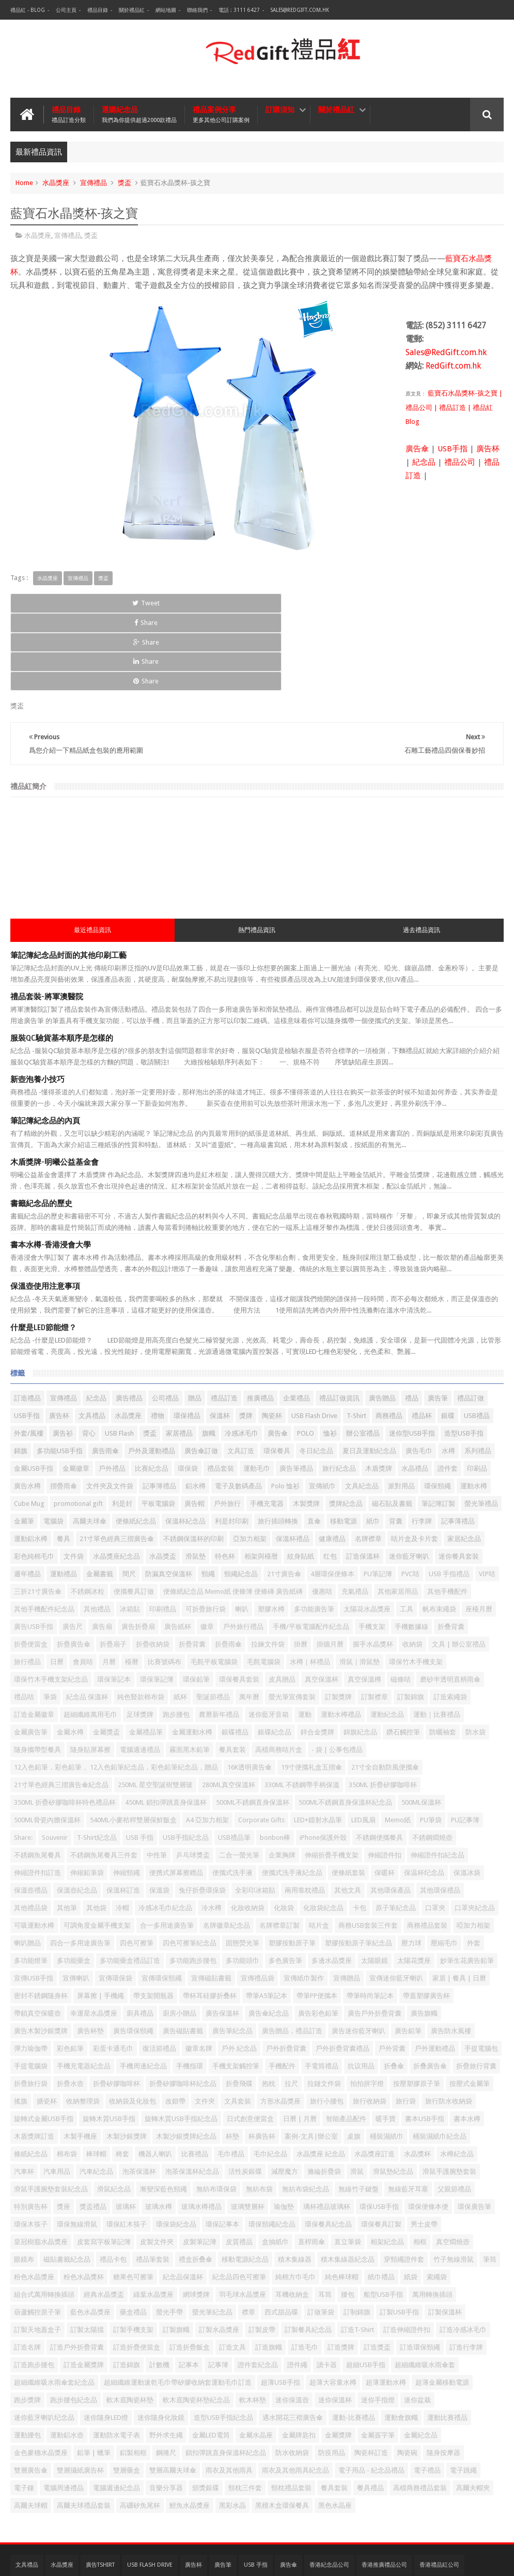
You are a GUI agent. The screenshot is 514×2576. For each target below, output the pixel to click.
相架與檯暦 (261, 1479)
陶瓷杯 (272, 1338)
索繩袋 (437, 2199)
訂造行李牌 (466, 2270)
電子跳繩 (463, 2393)
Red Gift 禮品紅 (481, 2560)
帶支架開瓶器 (153, 1918)
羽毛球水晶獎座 (242, 2217)
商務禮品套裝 (427, 1848)
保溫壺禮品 (31, 1813)
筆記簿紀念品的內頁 (45, 1042)
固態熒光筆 (242, 1865)
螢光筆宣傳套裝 (292, 1619)
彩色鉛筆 (70, 1971)
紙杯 (180, 1619)
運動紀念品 (387, 1637)
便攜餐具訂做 (134, 1514)
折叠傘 (394, 1988)
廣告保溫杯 (222, 1936)
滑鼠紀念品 (114, 2111)
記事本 (189, 2287)
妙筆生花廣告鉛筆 (467, 1883)
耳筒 (325, 2217)
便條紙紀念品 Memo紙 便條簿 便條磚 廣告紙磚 (233, 1514)
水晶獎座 (55, 183)
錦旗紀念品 (360, 1654)
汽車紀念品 (96, 2094)
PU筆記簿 (378, 1496)
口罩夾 (435, 1830)
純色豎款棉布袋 (140, 1619)
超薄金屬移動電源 (442, 2305)
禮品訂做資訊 (339, 1320)
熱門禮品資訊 (256, 852)
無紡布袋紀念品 (305, 2111)
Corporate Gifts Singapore (243, 2508)
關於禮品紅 (132, 10)
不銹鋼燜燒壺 (432, 1760)
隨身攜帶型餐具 (37, 1672)
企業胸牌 (282, 1777)
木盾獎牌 (378, 1391)
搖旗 (20, 2024)
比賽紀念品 (151, 1391)
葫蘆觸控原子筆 (37, 2234)
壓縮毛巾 (444, 1865)
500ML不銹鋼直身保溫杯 (252, 1725)
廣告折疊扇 (138, 1549)
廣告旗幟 (424, 1936)
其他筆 (67, 1830)
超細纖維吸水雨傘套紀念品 (54, 2305)
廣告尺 (73, 1549)
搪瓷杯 (47, 2024)
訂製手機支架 (133, 2252)
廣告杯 (488, 448)
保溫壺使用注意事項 (45, 1208)
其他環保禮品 (440, 1813)
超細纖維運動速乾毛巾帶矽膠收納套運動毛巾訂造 (178, 2305)
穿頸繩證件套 (404, 2182)
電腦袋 (53, 1443)
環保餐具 (276, 1373)
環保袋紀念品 (176, 2147)
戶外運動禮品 (435, 1971)
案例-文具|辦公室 (311, 2059)
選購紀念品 (139, 114)
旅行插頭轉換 (278, 1443)
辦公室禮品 (363, 1356)
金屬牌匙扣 (299, 2357)
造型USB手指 (464, 1356)
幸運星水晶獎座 (93, 1936)
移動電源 (343, 1443)
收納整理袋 (83, 2024)
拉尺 (291, 2006)
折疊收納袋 (152, 1567)
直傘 (314, 1443)
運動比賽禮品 (447, 2340)
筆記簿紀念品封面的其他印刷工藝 (68, 877)
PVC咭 (410, 1496)
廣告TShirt (100, 2487)
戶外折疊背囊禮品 (342, 1971)
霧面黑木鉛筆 (189, 1672)
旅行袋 (406, 2024)
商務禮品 (389, 1338)
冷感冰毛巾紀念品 (165, 1830)
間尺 (129, 1496)
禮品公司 (459, 462)
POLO (305, 1356)
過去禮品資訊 (421, 852)
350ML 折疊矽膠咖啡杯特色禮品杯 (65, 1725)
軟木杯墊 (252, 2322)
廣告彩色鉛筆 (318, 1936)
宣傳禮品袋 (257, 1900)
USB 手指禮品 (449, 1496)
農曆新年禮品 (219, 1637)
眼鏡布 (24, 2182)
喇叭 (241, 1531)
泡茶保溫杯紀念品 (192, 2094)
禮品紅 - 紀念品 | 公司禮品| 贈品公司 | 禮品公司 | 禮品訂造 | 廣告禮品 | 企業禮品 (199, 2560)
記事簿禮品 (159, 1408)
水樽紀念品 (457, 2076)
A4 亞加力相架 (207, 1742)
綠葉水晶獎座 (153, 2217)
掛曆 (300, 1567)
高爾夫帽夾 (473, 2410)
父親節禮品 (454, 2111)
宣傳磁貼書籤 (211, 1900)
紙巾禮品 (381, 2199)
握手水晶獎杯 (373, 1567)
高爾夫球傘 (89, 1443)
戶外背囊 (392, 1971)
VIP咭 (487, 1496)
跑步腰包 (176, 1637)
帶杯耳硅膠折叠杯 (210, 1918)
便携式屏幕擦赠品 (176, 1795)
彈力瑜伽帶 (31, 1971)
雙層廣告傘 (31, 2393)
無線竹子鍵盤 (358, 2111)
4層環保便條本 (332, 1496)
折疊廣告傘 (73, 1567)
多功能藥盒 (73, 1883)
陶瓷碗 (407, 2375)
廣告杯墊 (90, 1953)
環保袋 (188, 1391)
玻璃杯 (126, 2129)
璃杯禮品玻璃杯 (326, 2129)
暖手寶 (386, 2041)
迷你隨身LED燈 (106, 2340)
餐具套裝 (334, 2410)
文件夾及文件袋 (109, 1408)
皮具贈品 (282, 1602)
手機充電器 (267, 1426)
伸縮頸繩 (126, 1795)
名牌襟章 (368, 1461)
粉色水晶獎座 (34, 2199)
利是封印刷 (231, 1443)
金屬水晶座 (256, 2357)
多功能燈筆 (31, 1883)
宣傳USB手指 (33, 1900)
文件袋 (74, 1479)
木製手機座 (80, 2059)
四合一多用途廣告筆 (80, 1865)
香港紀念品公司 (329, 2487)
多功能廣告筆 (314, 1531)
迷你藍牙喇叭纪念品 (44, 2340)
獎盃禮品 (93, 2129)
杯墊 (232, 2059)
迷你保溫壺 (292, 2322)
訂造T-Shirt (357, 2252)
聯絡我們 (197, 10)
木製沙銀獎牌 (126, 2059)
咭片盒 (319, 1848)
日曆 (57, 1584)
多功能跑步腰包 (192, 1883)
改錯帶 (175, 2024)
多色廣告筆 (285, 1883)
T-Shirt (356, 1338)
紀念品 (423, 462)
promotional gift (78, 1426)
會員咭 (83, 1584)
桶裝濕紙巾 (386, 2059)
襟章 (248, 2234)
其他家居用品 (398, 1514)
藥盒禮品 (133, 2234)
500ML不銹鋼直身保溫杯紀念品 (345, 1725)
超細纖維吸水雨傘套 (425, 2287)
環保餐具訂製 (381, 2147)
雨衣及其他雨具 (229, 2393)
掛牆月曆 (330, 1567)
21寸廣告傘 (284, 1496)
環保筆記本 (114, 1602)
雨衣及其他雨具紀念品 (295, 2393)
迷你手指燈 (378, 2322)
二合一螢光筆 (239, 1777)
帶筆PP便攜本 (317, 1918)
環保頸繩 (437, 1408)
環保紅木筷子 (126, 2147)
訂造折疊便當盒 (136, 2270)
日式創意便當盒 (250, 2041)
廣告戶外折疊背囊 (374, 1936)
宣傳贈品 (346, 1900)
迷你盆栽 (417, 2322)
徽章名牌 (198, 1971)
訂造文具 (232, 2270)
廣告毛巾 (419, 1373)
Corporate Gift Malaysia (330, 2508)
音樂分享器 (166, 2410)
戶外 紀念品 (239, 1971)
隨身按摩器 (443, 2375)
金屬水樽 (70, 1654)
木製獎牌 (306, 1426)
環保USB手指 (379, 2129)
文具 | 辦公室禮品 (459, 1567)
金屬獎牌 (338, 2357)
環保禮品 (187, 1338)
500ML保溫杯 (421, 1725)
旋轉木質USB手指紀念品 (181, 2041)
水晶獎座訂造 (374, 2076)
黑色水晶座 (335, 2428)
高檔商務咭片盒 (278, 1672)
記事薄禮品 (458, 1443)
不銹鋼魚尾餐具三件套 (103, 1777)
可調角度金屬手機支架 (97, 1848)
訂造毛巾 (304, 2270)
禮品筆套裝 (152, 2182)
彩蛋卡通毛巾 (113, 1971)
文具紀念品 (362, 1408)
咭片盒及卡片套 (414, 1461)
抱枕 (268, 2006)
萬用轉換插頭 (432, 2217)
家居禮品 (179, 1356)
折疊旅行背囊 (476, 1988)
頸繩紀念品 (241, 1496)
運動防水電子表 (116, 2357)
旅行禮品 (27, 1584)
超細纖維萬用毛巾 (90, 1637)
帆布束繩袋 (439, 1531)
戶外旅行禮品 (243, 1549)
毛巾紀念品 (270, 2076)
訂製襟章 (374, 1619)
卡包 (359, 1830)
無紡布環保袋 (216, 2111)
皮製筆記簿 (199, 2164)
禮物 (157, 1338)
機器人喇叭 (155, 2076)
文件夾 (205, 2024)
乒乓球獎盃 (193, 1777)
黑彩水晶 (232, 2428)
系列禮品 (477, 1373)
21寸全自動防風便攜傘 (385, 1690)
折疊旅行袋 (31, 2006)
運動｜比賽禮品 (436, 1637)
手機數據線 (411, 1549)
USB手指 (453, 448)
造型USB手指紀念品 (223, 2340)
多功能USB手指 (60, 1373)
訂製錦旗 (410, 1619)
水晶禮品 (414, 1391)
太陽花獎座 (414, 1883)
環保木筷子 (31, 2147)
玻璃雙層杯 (247, 2129)
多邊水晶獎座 (331, 1883)
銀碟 (448, 1338)
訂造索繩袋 (450, 1619)
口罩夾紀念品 (475, 1830)
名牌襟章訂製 (279, 1848)
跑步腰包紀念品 (73, 2322)
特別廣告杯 (31, 2129)
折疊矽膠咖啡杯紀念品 (182, 2006)
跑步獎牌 (27, 2322)
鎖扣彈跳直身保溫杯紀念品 (225, 2375)
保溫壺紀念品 (77, 1813)
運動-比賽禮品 (353, 2340)
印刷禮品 (162, 1531)
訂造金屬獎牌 (84, 2287)
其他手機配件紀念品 (44, 1531)
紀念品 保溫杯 (87, 1619)
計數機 (159, 2287)
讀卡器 (327, 2287)
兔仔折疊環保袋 (202, 1813)
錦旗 (20, 1373)
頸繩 (208, 1496)
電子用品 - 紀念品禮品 (371, 2393)
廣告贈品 (382, 1320)
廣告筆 (438, 1320)
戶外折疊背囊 (286, 1971)
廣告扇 (102, 1549)
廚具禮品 (140, 1936)
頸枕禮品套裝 (291, 2410)
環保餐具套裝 (239, 1602)
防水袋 (475, 1654)
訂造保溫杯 (363, 1479)
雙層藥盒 (126, 2393)
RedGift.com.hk (453, 366)
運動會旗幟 (401, 2340)
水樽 (448, 1373)
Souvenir (55, 1760)
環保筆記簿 (157, 1602)
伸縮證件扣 (384, 1777)
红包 (330, 1479)
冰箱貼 (130, 1531)
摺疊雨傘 (63, 1408)
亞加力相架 (250, 1461)
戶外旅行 (227, 1426)
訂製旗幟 (176, 2252)
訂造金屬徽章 (34, 1637)
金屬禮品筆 (146, 1654)
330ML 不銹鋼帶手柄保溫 (301, 1707)
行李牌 (422, 1443)
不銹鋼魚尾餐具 (37, 1777)
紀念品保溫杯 (183, 2199)
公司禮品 (165, 1320)
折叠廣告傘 (430, 1988)
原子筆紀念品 (396, 1830)
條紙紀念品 (31, 2076)
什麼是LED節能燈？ (43, 1249)
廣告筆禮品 (296, 1391)
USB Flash (119, 1356)
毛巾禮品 (230, 2076)
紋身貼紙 (300, 1479)
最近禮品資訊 (92, 852)
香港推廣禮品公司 (384, 2487)
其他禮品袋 (31, 1830)
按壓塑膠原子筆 (416, 2006)
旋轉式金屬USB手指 (43, 2041)
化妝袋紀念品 (323, 1830)
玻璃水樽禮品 (201, 2129)
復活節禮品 (159, 1971)
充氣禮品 (354, 1514)
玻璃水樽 (158, 2129)
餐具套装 (232, 1672)
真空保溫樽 (364, 1602)
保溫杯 (220, 1338)
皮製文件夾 (157, 2164)
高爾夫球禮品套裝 (84, 2428)
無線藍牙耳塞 (408, 2111)
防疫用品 (331, 2375)
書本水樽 (467, 2041)
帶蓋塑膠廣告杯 (426, 1918)
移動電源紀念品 (245, 2182)
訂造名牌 (27, 2270)
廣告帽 (194, 1426)
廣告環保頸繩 (133, 1953)
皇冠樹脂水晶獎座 (41, 2164)
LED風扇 (363, 1742)
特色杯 (225, 1479)
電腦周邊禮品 (63, 2410)
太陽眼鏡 (374, 1883)
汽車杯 (24, 2094)
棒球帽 (96, 2076)
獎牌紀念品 (346, 1426)
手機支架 (372, 1549)
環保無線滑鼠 (77, 2147)
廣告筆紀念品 (232, 1953)
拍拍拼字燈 (367, 2006)
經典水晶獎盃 (104, 2217)
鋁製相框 (133, 2375)
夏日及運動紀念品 (369, 1373)
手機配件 (282, 1988)
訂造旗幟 (268, 2270)
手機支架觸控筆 (235, 1988)
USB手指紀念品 (186, 1760)
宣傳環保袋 (115, 1900)
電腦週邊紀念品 (116, 2410)
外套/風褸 (28, 1356)
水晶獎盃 (162, 1479)
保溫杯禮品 (292, 1461)
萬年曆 (249, 1619)
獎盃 (124, 183)
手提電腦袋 (31, 1988)
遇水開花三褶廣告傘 (292, 2340)
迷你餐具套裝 (459, 1479)
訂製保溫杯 (445, 2234)
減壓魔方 (284, 2094)
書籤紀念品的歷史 (41, 1125)
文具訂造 (240, 1373)
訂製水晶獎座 (219, 2252)
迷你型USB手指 (412, 1356)
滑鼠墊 (195, 1479)
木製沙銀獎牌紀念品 (186, 2059)
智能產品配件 (346, 2041)
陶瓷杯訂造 (371, 2375)
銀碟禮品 (235, 1654)
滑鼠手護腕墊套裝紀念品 (51, 2111)
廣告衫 (63, 1356)
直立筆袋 (347, 2164)
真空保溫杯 (321, 1602)
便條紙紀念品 (136, 1443)
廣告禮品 (129, 1320)
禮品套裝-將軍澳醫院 (46, 918)
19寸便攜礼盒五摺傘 (311, 1690)
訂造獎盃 (377, 2270)
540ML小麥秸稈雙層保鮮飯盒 (133, 1742)
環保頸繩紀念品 (271, 2147)
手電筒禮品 (321, 1988)
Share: (23, 1760)
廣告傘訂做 (201, 1373)
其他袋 (96, 1830)
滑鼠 (357, 2094)
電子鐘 (24, 2410)
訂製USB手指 (399, 2234)
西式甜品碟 (281, 2234)
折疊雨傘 (228, 1567)
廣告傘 (417, 448)
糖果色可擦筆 (133, 2199)
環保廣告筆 (474, 2129)
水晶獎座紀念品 (116, 1479)
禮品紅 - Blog (27, 10)
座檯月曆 (478, 1531)
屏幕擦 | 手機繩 (100, 1918)
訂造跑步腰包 (34, 2287)
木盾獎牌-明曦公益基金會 (54, 1084)
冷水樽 (211, 1830)
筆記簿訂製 (438, 1426)
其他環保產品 (390, 1813)
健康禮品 (332, 1461)
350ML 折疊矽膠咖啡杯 (383, 1707)
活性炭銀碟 (245, 2094)
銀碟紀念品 (274, 1654)
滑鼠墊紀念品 (393, 2094)
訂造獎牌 (341, 2270)
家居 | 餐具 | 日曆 (459, 1900)
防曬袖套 (442, 1654)
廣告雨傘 (105, 1373)
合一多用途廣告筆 (167, 1848)
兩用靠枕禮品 (305, 1813)
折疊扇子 (113, 1567)
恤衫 (330, 1356)
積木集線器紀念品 (348, 2182)
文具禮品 (92, 1338)
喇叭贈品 (27, 1865)
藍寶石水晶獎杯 (451, 393)
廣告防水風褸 (451, 1953)
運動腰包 (27, 2357)
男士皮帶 (424, 2147)
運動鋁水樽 (31, 1461)
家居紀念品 (464, 1461)
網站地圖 (165, 10)
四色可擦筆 (136, 1865)
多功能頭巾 (242, 1883)
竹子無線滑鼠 (453, 2182)
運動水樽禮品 (341, 1637)
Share (156, 603)
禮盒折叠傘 (195, 2182)
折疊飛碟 (239, 2006)
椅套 (122, 2076)
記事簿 (218, 2287)
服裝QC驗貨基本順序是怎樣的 (61, 960)
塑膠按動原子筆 (292, 1865)
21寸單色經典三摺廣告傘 (117, 1461)
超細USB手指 (365, 2287)
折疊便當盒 (31, 1567)
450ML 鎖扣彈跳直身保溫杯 (166, 1725)
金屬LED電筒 (211, 2357)
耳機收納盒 (292, 2217)
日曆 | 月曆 (300, 2041)
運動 (304, 1637)
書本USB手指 (424, 2041)
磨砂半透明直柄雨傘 (450, 1602)
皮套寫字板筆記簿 (104, 2164)
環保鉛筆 (196, 1602)
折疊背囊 (192, 1567)
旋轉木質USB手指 (109, 2041)
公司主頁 (66, 10)
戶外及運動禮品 (151, 1373)
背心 (89, 1356)
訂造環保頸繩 (420, 2270)
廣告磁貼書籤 (183, 1953)
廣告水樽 (27, 1408)
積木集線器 (294, 2182)
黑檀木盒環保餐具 (282, 2428)
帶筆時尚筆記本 (370, 1918)
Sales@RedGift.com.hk (300, 10)
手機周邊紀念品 (143, 1988)
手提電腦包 (481, 1971)
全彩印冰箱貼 (255, 1813)
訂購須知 (280, 109)
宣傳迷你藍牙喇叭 (396, 1900)
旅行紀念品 (339, 1391)
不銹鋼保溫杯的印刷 (193, 1461)
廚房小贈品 (179, 1936)
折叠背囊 (451, 1549)
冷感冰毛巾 (241, 1356)
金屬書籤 (99, 1496)
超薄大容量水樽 (332, 2305)
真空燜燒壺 (453, 2164)
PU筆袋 (431, 1742)
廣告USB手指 (33, 1549)
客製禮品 (125, 2508)
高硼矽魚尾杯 (140, 2428)
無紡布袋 (259, 2111)
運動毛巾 (256, 1391)
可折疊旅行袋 (205, 1531)
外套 (473, 1865)
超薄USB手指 (280, 2305)
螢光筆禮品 (481, 1426)
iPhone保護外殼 (323, 1760)
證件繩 (297, 2287)
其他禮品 (97, 1531)
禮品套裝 (220, 1391)
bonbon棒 (275, 1760)
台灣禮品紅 (87, 2508)
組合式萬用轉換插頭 (44, 2217)
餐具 (63, 1461)
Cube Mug (29, 1426)
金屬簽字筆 (378, 2357)
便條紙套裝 (348, 1795)
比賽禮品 (194, 2076)
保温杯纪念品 (424, 1795)
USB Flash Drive (314, 1338)
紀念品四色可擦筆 (239, 2199)
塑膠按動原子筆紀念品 (358, 1865)
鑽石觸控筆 (403, 1654)
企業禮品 (296, 1320)
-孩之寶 (486, 393)
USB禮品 (477, 1338)
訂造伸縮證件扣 (406, 2252)
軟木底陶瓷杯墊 (129, 2322)
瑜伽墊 (284, 2129)
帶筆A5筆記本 (266, 1918)
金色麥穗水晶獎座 (41, 2375)
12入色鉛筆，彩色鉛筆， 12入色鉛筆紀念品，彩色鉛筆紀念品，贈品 (116, 1690)
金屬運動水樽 (192, 1654)
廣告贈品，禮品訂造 (292, 1953)
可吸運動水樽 (34, 1848)
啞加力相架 (473, 1848)
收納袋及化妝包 (132, 2024)
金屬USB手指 (33, 1391)
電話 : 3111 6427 (239, 10)
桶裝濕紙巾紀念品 (439, 2059)
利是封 (122, 1426)
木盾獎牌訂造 (34, 2059)
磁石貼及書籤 (392, 1426)
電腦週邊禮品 (140, 1672)
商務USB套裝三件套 (368, 1848)
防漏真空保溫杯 (168, 1496)
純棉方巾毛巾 (295, 2199)
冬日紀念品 (316, 1373)
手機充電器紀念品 (84, 1988)
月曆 (109, 1584)
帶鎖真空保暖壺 (37, 1936)
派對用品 (401, 1408)
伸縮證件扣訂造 (37, 1795)
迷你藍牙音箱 (268, 1637)
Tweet (57, 603)
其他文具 (347, 1813)
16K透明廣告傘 (249, 1690)
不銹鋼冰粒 (87, 1514)
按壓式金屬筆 (469, 2006)
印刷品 (477, 1391)
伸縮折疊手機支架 (332, 1777)
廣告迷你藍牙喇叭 (358, 1953)
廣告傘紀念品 (268, 1936)
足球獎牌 (140, 1637)
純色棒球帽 (342, 2199)
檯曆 (131, 1584)
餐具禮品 (370, 2410)
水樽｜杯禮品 (310, 1584)
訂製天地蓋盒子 (37, 2252)
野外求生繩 (166, 2357)
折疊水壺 (70, 2006)
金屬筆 (24, 1443)
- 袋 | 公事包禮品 (337, 1672)
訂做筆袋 (320, 2234)
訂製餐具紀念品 (308, 2252)
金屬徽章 (76, 1391)
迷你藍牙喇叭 (409, 1479)
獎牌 (246, 1338)
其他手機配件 (447, 1514)
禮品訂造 (224, 1320)
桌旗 (354, 2059)
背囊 (395, 1443)
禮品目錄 (97, 10)
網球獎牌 (196, 2217)
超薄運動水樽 (386, 2305)
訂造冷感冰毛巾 (463, 2252)
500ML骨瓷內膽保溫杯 (47, 1742)
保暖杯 (385, 1795)
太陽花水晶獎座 (367, 1531)
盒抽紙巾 (275, 2164)
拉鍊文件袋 (268, 1567)
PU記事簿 (465, 1742)
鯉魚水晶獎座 (189, 2428)
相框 (420, 2164)
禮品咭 (24, 1619)
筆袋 (50, 1619)
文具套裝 (237, 2024)
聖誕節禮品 (213, 1619)
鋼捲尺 (166, 2375)
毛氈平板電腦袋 (214, 1584)
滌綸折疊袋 (324, 2094)
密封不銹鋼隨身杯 (41, 1918)
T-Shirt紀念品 (97, 1760)
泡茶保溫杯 (139, 2094)
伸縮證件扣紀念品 (437, 1777)
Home (24, 183)
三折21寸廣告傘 (37, 1514)
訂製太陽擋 (87, 2252)
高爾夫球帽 (31, 2428)
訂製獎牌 (338, 1619)
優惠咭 (322, 1514)
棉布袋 (67, 2076)
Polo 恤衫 (285, 1408)
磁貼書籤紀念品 (66, 2182)
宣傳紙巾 (322, 1408)
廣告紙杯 (177, 1549)
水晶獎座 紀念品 (321, 2076)
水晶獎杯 (417, 2076)
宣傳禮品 (93, 183)
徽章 (207, 1549)
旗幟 (208, 1356)
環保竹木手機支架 (416, 1584)
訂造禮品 (27, 1320)
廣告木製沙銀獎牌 (41, 1953)
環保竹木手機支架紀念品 (51, 1602)
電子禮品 (427, 2393)
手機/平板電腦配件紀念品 (311, 1549)
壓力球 (411, 1865)
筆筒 (489, 2182)
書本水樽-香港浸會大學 (50, 1166)
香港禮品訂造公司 (38, 2508)
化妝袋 (284, 1830)
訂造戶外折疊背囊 (77, 2270)
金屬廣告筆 (31, 1654)
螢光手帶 (169, 2234)
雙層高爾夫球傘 (172, 2393)
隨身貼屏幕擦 (90, 1672)
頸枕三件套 (245, 2410)
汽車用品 (56, 2094)
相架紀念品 (387, 2164)
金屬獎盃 (106, 1654)
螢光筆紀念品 (212, 2234)
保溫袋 (159, 1813)
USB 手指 (139, 1760)
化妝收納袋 (247, 1830)
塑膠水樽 (271, 1531)
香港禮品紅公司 (439, 2487)
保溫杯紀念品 (185, 1443)
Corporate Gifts (261, 1742)
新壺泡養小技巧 (37, 1001)
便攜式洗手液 (232, 1795)
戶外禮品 (112, 1391)
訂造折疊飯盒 (189, 2270)
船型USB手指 (383, 2217)
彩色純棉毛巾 (34, 1479)
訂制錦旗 (357, 2234)
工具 (406, 1531)
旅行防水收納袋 (448, 2024)
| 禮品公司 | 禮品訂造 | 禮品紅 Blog (454, 407)
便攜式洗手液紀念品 (292, 1795)
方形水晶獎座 (280, 2024)
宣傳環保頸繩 (162, 1900)
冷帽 (122, 1830)
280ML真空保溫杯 (228, 1707)
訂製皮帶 (261, 2252)
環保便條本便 (428, 2129)
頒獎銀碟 (205, 2410)
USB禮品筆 (234, 1760)
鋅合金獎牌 (317, 1654)
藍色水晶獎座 (90, 2234)
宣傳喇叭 (76, 1900)
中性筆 (157, 1777)
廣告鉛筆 (408, 1953)
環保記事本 (222, 2147)
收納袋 (412, 1567)
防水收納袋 (292, 2375)
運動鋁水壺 (67, 2357)
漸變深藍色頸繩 (163, 2111)
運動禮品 (63, 1496)
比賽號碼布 (164, 1584)
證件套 (448, 1391)
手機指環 (189, 1988)
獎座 (63, 2129)
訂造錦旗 (126, 2287)
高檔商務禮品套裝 (420, 2410)
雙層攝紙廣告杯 (80, 2393)
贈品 (194, 1320)
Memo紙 (398, 1742)
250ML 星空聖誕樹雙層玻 (155, 1707)
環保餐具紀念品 (328, 2147)
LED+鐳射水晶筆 (318, 1742)
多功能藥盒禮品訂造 (130, 1883)
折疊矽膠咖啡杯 (116, 2006)
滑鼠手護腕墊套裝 (449, 2094)
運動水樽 (473, 1408)
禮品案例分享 (221, 114)
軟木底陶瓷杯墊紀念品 (196, 2322)
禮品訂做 (470, 1320)
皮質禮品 (239, 2164)
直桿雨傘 (311, 2164)
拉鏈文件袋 (324, 2006)
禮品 (411, 1320)
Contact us (478, 2529)
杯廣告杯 (261, 2059)
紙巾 (373, 1443)
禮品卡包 (113, 2182)
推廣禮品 (260, 1320)
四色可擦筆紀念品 (189, 1865)
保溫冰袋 (467, 1795)
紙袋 (410, 2199)
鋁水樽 (195, 1408)
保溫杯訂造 (123, 1813)
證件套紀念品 (258, 2287)
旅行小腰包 (327, 2024)
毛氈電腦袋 (264, 1584)
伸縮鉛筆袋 (87, 1795)
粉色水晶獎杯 (84, 2199)
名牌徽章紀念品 (226, 1848)
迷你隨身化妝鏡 (160, 2340)
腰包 (347, 2217)
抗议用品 (361, 1988)
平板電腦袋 (158, 1426)
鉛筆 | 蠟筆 (94, 2375)
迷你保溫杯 (335, 2322)
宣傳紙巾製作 (304, 1900)
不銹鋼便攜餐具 (379, 1760)
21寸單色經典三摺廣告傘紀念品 (61, 1707)
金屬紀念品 (421, 2357)
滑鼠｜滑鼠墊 (359, 1584)
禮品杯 (422, 1338)
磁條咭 (401, 1602)
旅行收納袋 (369, 2024)
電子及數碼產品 (238, 1408)
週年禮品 (27, 1496)
